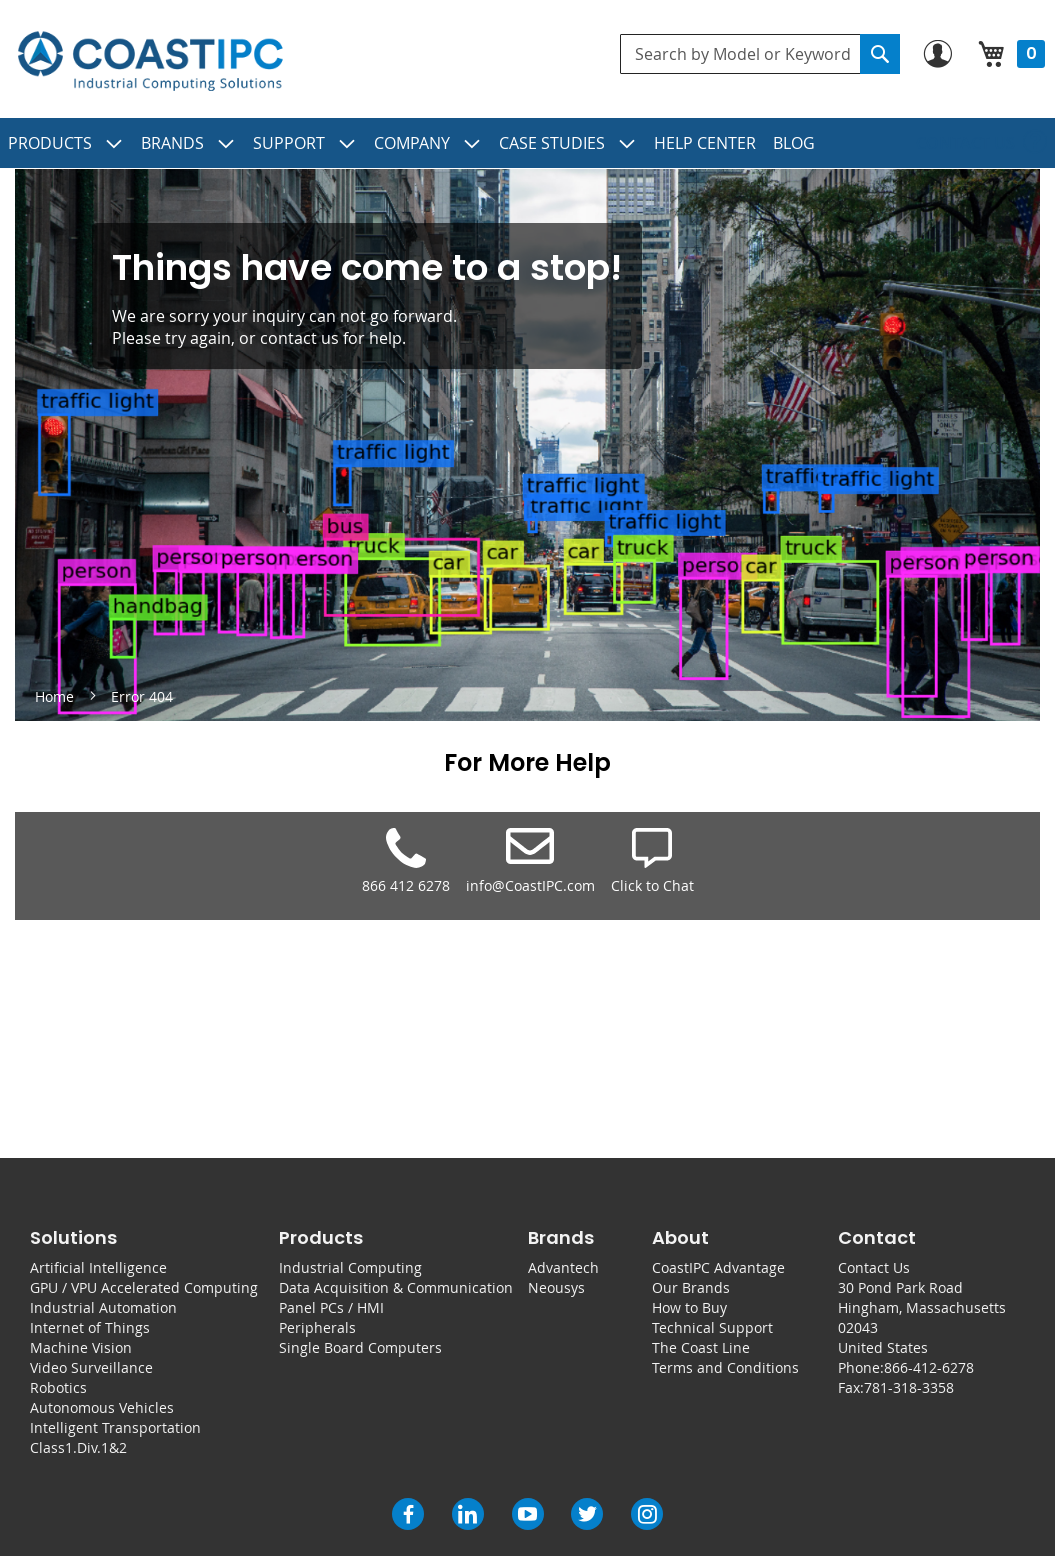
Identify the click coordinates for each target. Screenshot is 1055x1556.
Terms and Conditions (725, 1367)
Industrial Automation (103, 1307)
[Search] (880, 54)
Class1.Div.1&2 (78, 1447)
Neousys (556, 1287)
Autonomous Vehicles (102, 1407)
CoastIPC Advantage (718, 1267)
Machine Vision (81, 1347)
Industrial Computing (350, 1267)
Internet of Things (90, 1327)
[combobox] (760, 54)
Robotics (58, 1387)
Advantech (563, 1267)
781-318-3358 (909, 1387)
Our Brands (691, 1287)
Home (56, 696)
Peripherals (317, 1327)
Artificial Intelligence (98, 1267)
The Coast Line (701, 1347)
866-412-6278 (929, 1367)
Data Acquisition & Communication (396, 1287)
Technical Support (712, 1327)
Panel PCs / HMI (331, 1307)
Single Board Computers (360, 1347)
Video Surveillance (91, 1367)
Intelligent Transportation (115, 1427)
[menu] (527, 143)
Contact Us (874, 1267)
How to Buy (689, 1307)
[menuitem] (66, 143)
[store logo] (150, 61)
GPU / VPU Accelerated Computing (144, 1287)
